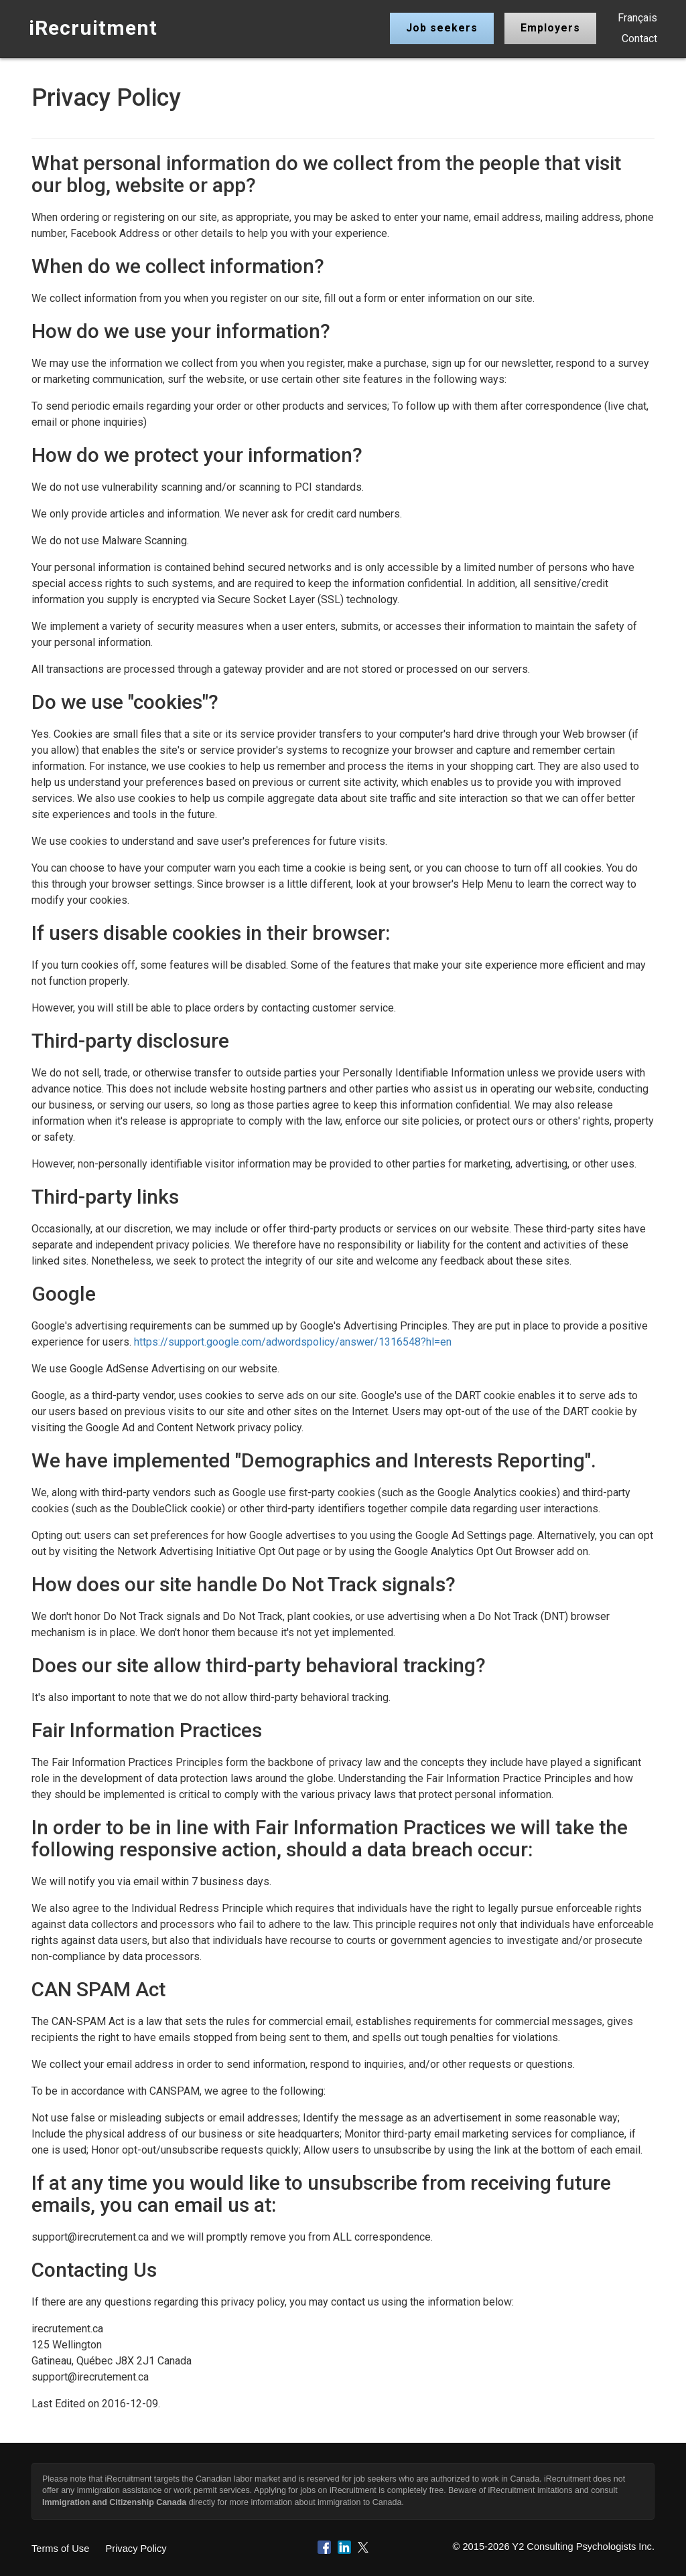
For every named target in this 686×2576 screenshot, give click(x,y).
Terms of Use (60, 2548)
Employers (550, 27)
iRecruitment (93, 27)
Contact (639, 38)
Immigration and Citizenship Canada (114, 2502)
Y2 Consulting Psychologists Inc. (583, 2546)
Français (637, 17)
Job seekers (442, 27)
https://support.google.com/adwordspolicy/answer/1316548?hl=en (293, 1342)
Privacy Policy (135, 2548)
